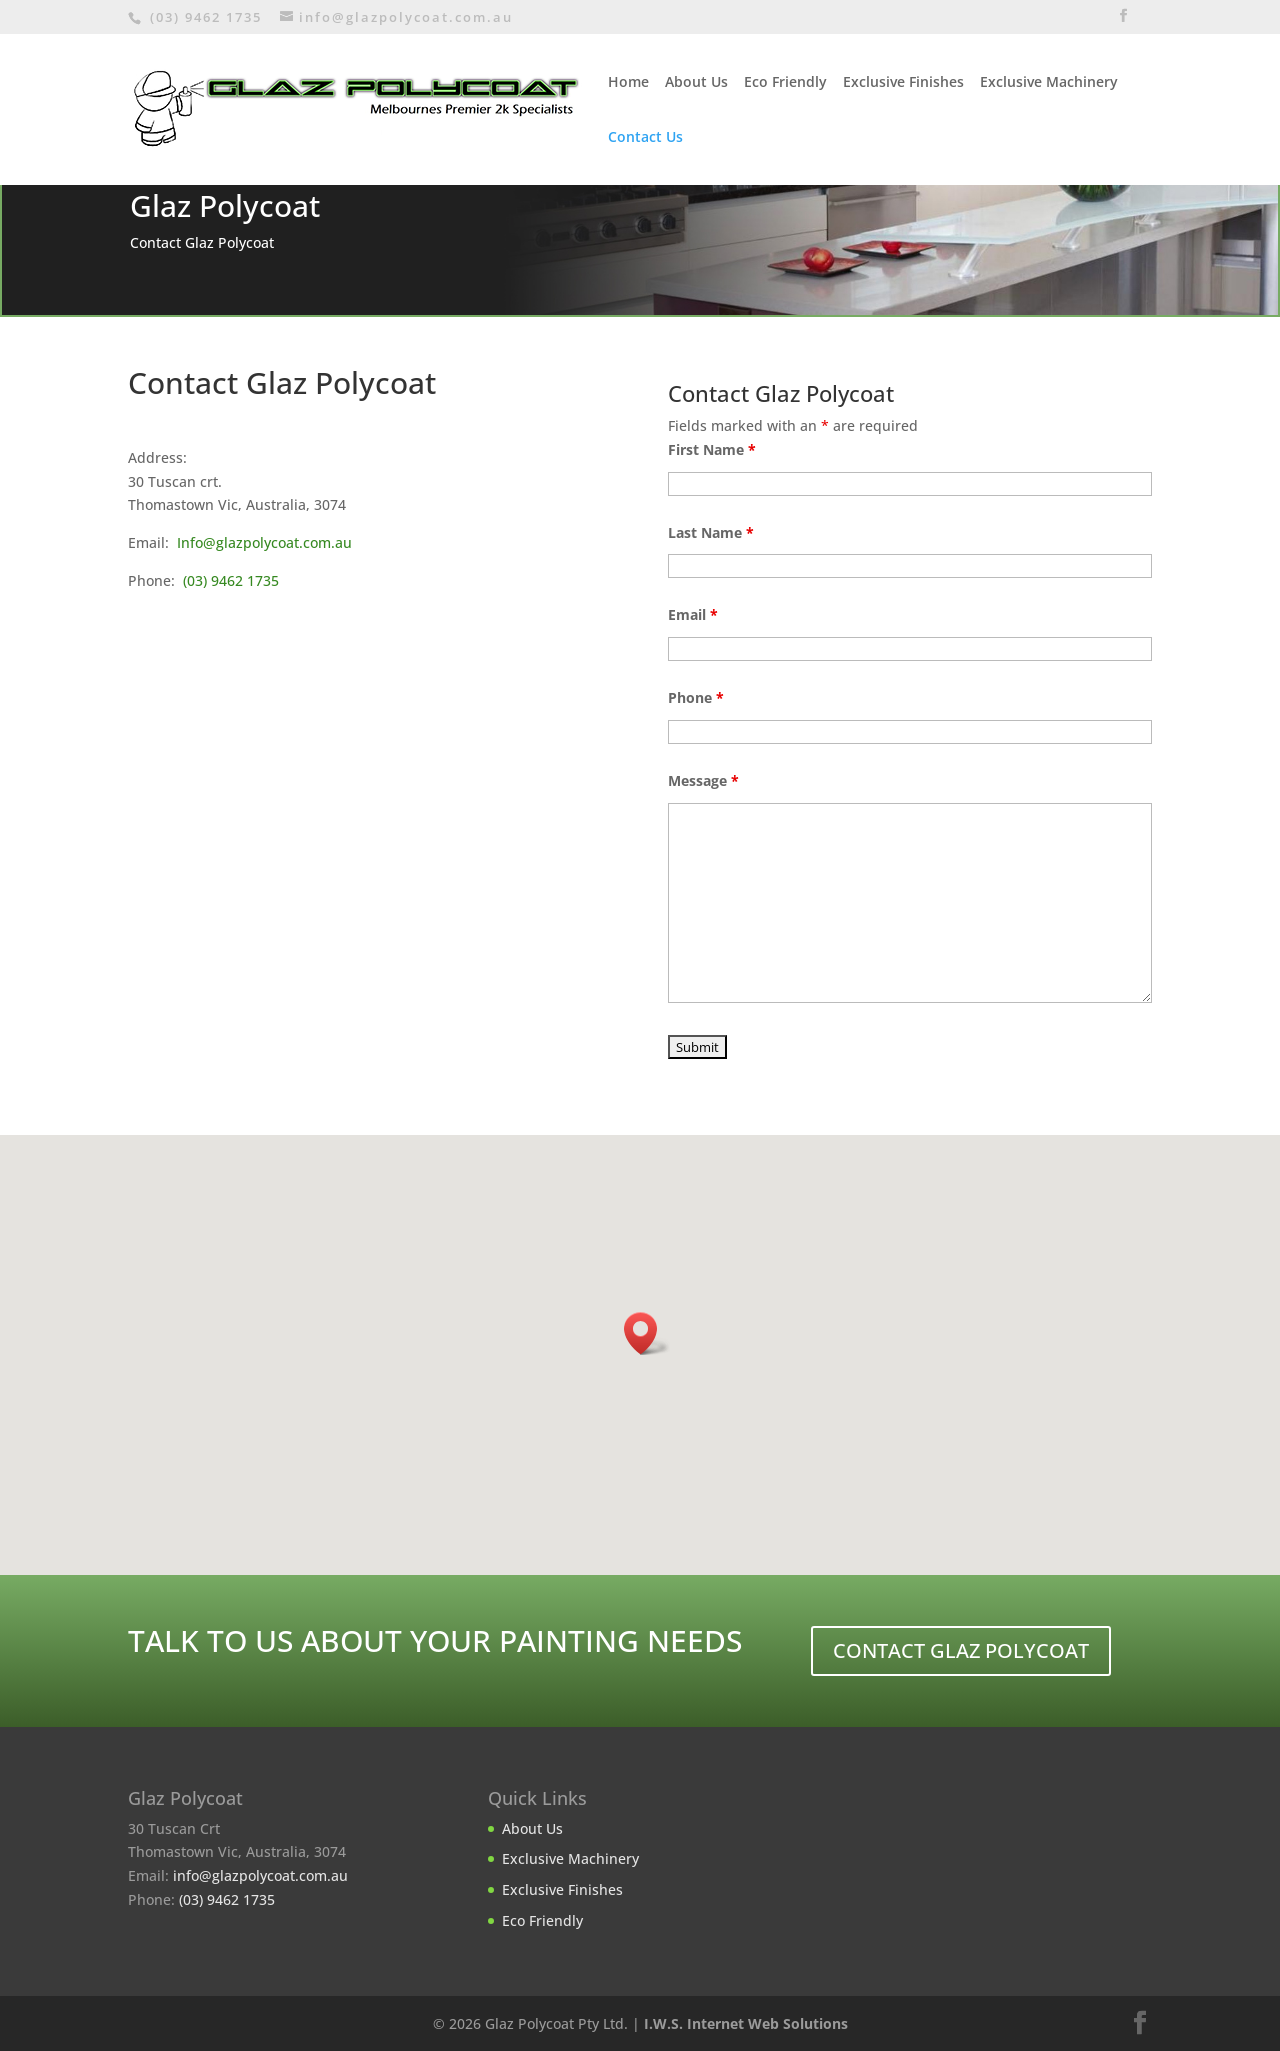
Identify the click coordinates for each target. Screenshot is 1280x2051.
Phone (696, 697)
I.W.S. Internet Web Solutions (746, 2023)
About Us (696, 83)
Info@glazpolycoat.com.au (264, 542)
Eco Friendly (785, 83)
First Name (712, 449)
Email (693, 614)
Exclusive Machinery (1049, 83)
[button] (647, 1333)
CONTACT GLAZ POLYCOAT (961, 1650)
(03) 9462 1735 (231, 580)
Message (703, 780)
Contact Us (645, 138)
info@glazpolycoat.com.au (260, 1875)
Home (628, 83)
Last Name (711, 532)
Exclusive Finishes (903, 83)
